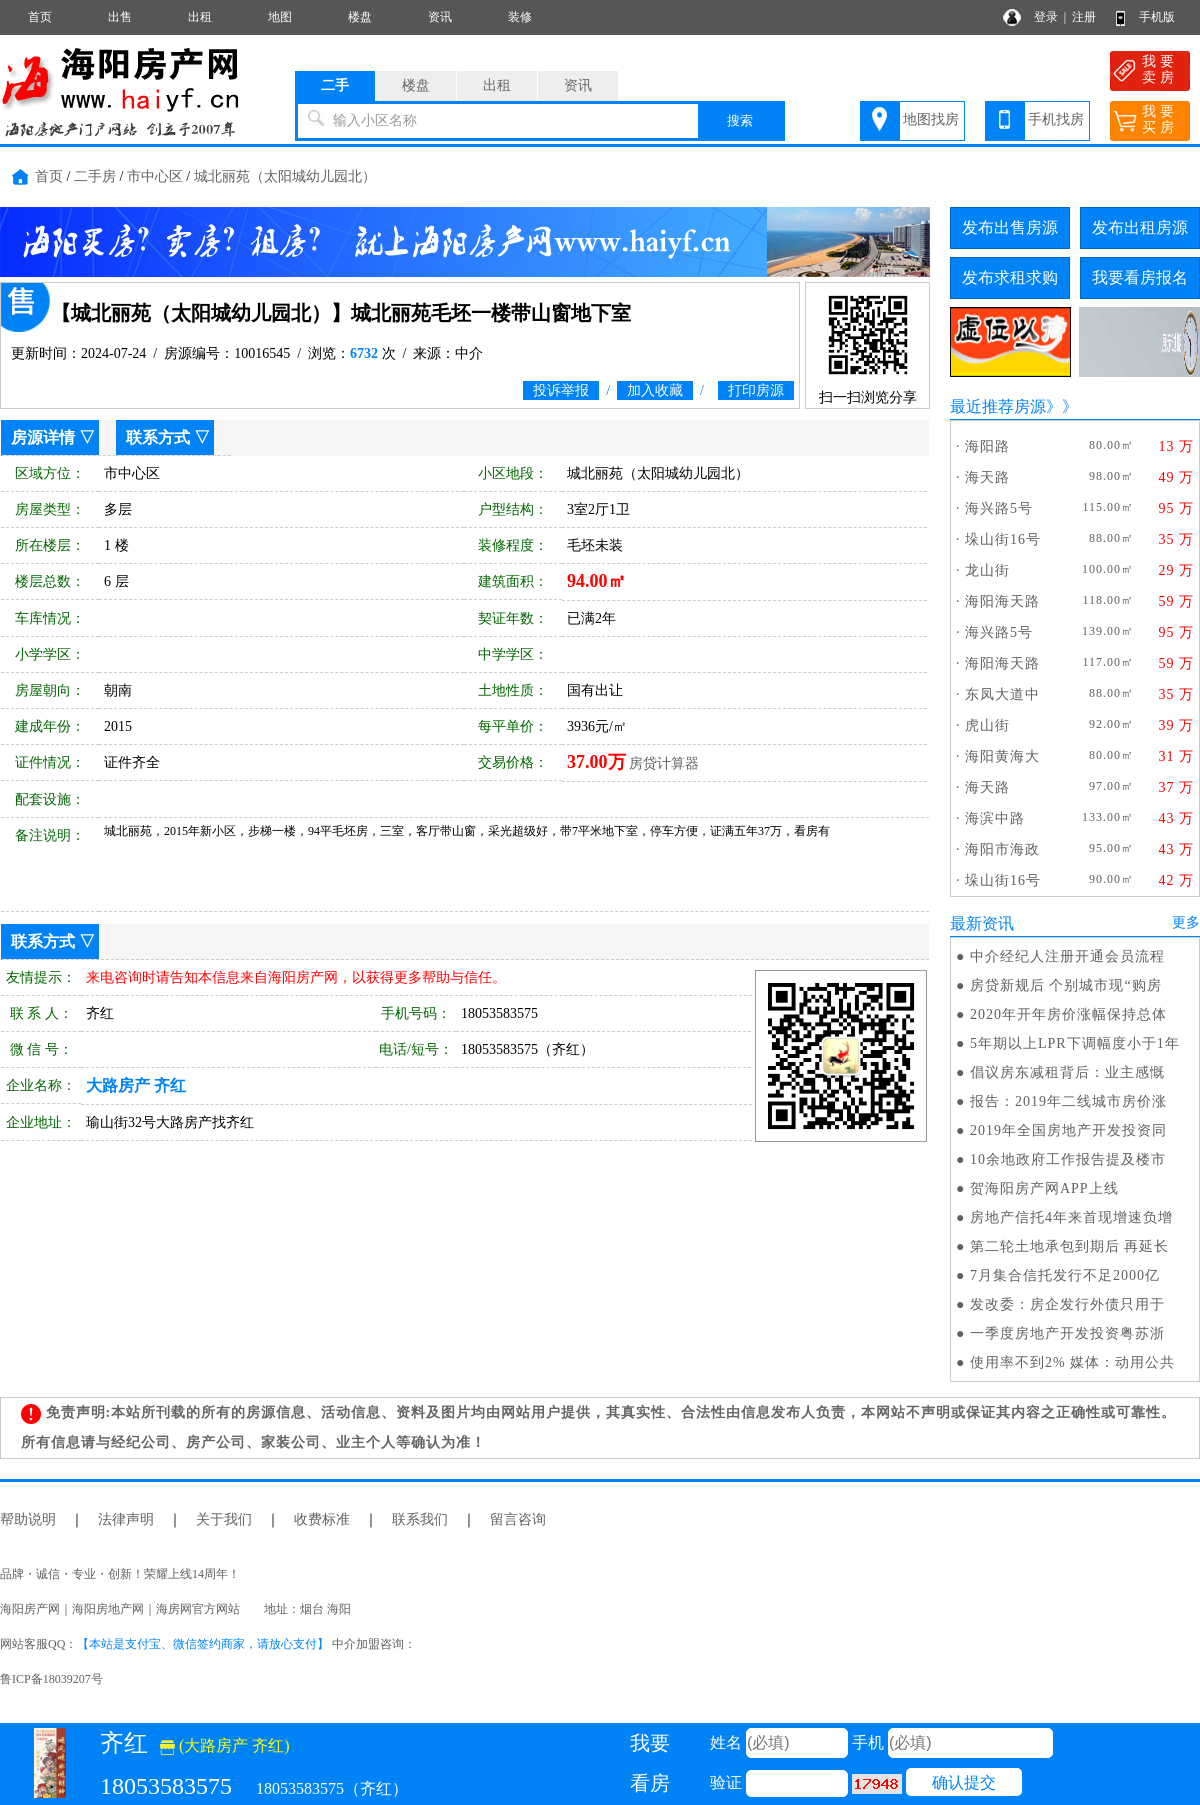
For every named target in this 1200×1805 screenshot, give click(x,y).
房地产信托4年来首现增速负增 (1071, 1217)
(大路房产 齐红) (225, 1745)
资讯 (440, 17)
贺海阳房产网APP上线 (1044, 1188)
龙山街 (987, 570)
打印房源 (756, 390)
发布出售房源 (1010, 227)
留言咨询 (518, 1519)
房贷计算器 (664, 763)
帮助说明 (28, 1519)
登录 (1046, 17)
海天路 (987, 477)
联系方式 (158, 437)
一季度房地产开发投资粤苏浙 (1067, 1333)
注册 (1084, 17)
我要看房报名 (1140, 277)
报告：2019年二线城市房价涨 (1068, 1101)
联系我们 (420, 1519)
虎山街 (987, 725)
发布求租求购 (1010, 277)
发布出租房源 (1140, 227)
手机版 (1157, 17)
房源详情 (43, 437)
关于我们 (224, 1519)
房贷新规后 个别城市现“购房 (1066, 985)
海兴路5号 (999, 508)
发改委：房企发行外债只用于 (1067, 1304)
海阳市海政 (1002, 849)
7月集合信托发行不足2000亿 (1065, 1275)
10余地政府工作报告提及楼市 (1068, 1159)
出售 (120, 17)
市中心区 (155, 176)
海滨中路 (995, 818)
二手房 (95, 176)
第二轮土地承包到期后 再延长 (1070, 1246)
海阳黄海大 (1002, 756)
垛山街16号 (1003, 539)
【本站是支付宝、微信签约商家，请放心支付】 (203, 1644)
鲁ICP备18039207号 (51, 1679)
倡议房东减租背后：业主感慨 (1067, 1072)
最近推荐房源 (998, 406)
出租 (200, 17)
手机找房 (1056, 119)
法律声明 (126, 1519)
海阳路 (987, 446)
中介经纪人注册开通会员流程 (1067, 956)
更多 (1186, 922)
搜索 (740, 120)
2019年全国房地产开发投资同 (1068, 1130)
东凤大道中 (1002, 694)
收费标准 (322, 1519)
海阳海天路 (1002, 601)
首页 (40, 17)
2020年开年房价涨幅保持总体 (1068, 1014)
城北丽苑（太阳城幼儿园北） (285, 176)
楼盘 (360, 17)
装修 (520, 17)
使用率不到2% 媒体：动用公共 (1072, 1362)
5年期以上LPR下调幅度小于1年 (1075, 1043)
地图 (280, 17)
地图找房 (931, 119)
